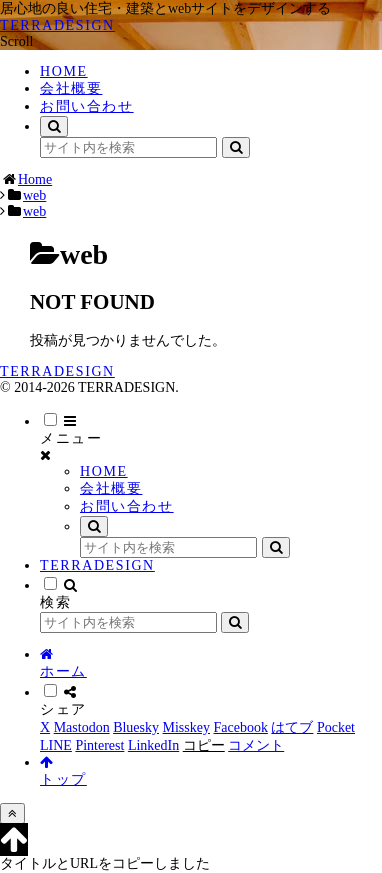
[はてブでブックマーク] (292, 727)
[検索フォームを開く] (54, 126)
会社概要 (111, 488)
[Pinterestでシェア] (99, 745)
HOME (104, 471)
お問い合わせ (127, 506)
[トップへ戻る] (12, 813)
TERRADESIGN (97, 565)
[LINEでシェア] (56, 745)
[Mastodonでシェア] (82, 727)
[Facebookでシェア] (240, 727)
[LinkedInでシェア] (153, 745)
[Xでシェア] (45, 727)
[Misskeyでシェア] (186, 727)
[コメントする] (256, 745)
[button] (236, 147)
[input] (128, 147)
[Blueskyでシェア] (136, 727)
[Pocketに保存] (336, 727)
